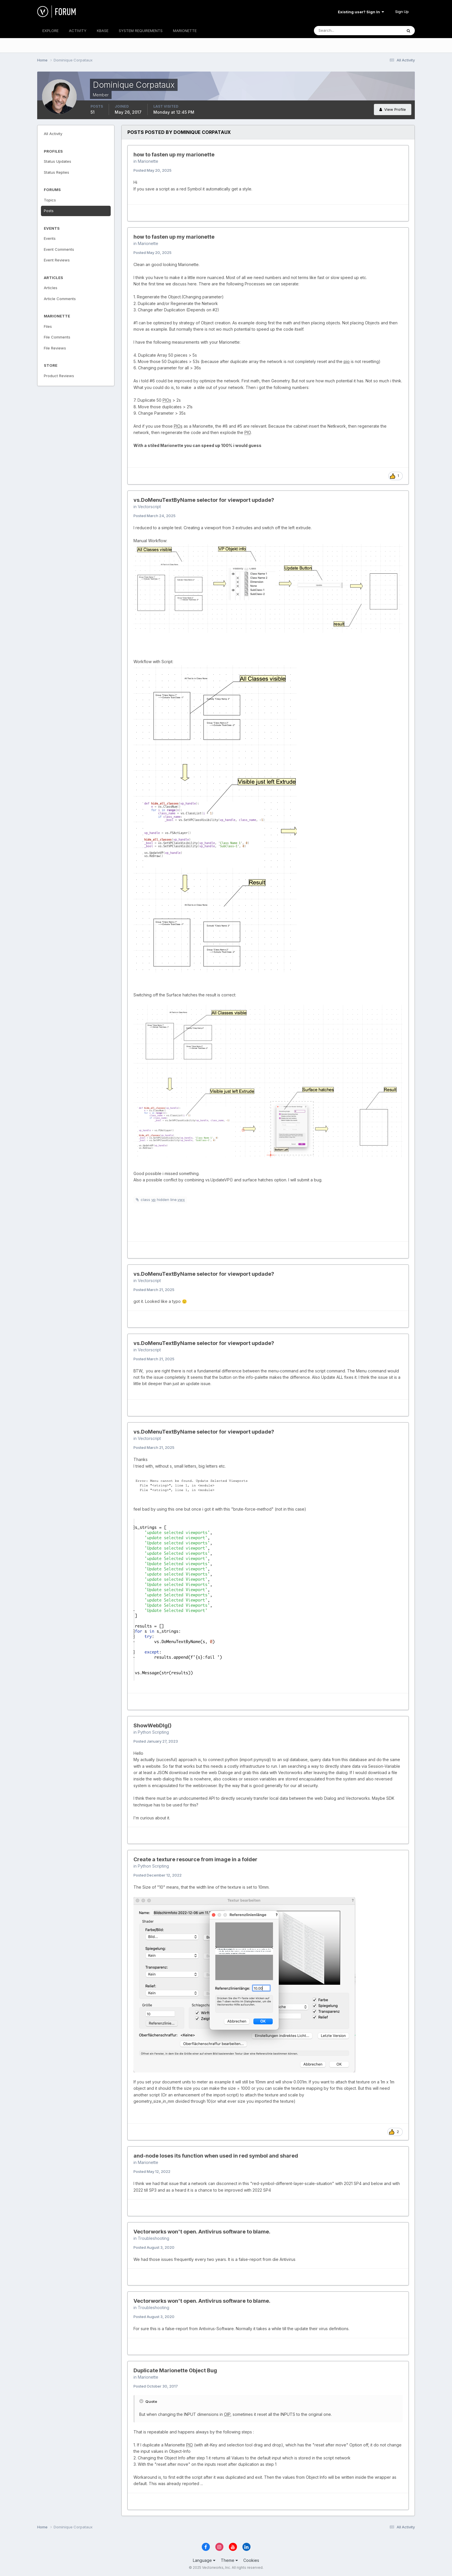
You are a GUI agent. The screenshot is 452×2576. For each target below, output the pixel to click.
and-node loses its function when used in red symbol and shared (215, 2156)
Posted (152, 170)
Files (48, 326)
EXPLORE (50, 30)
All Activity (53, 133)
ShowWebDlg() (152, 1725)
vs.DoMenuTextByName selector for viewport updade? (203, 500)
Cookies (251, 2560)
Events (50, 238)
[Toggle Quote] (141, 2401)
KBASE (102, 30)
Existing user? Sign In (361, 12)
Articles (50, 287)
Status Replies (56, 172)
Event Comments (59, 249)
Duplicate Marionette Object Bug (175, 2370)
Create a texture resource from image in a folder (195, 1859)
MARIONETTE (185, 30)
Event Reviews (57, 260)
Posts (49, 210)
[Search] (339, 30)
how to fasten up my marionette (173, 154)
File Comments (57, 337)
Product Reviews (59, 375)
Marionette (148, 161)
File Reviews (55, 348)
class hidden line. (163, 1199)
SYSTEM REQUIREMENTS (141, 30)
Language (204, 2560)
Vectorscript (149, 506)
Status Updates (57, 161)
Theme (229, 2560)
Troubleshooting (153, 2238)
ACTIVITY (77, 30)
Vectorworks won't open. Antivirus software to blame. (201, 2232)
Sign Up (402, 11)
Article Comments (60, 298)
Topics (50, 200)
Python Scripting (153, 1732)
